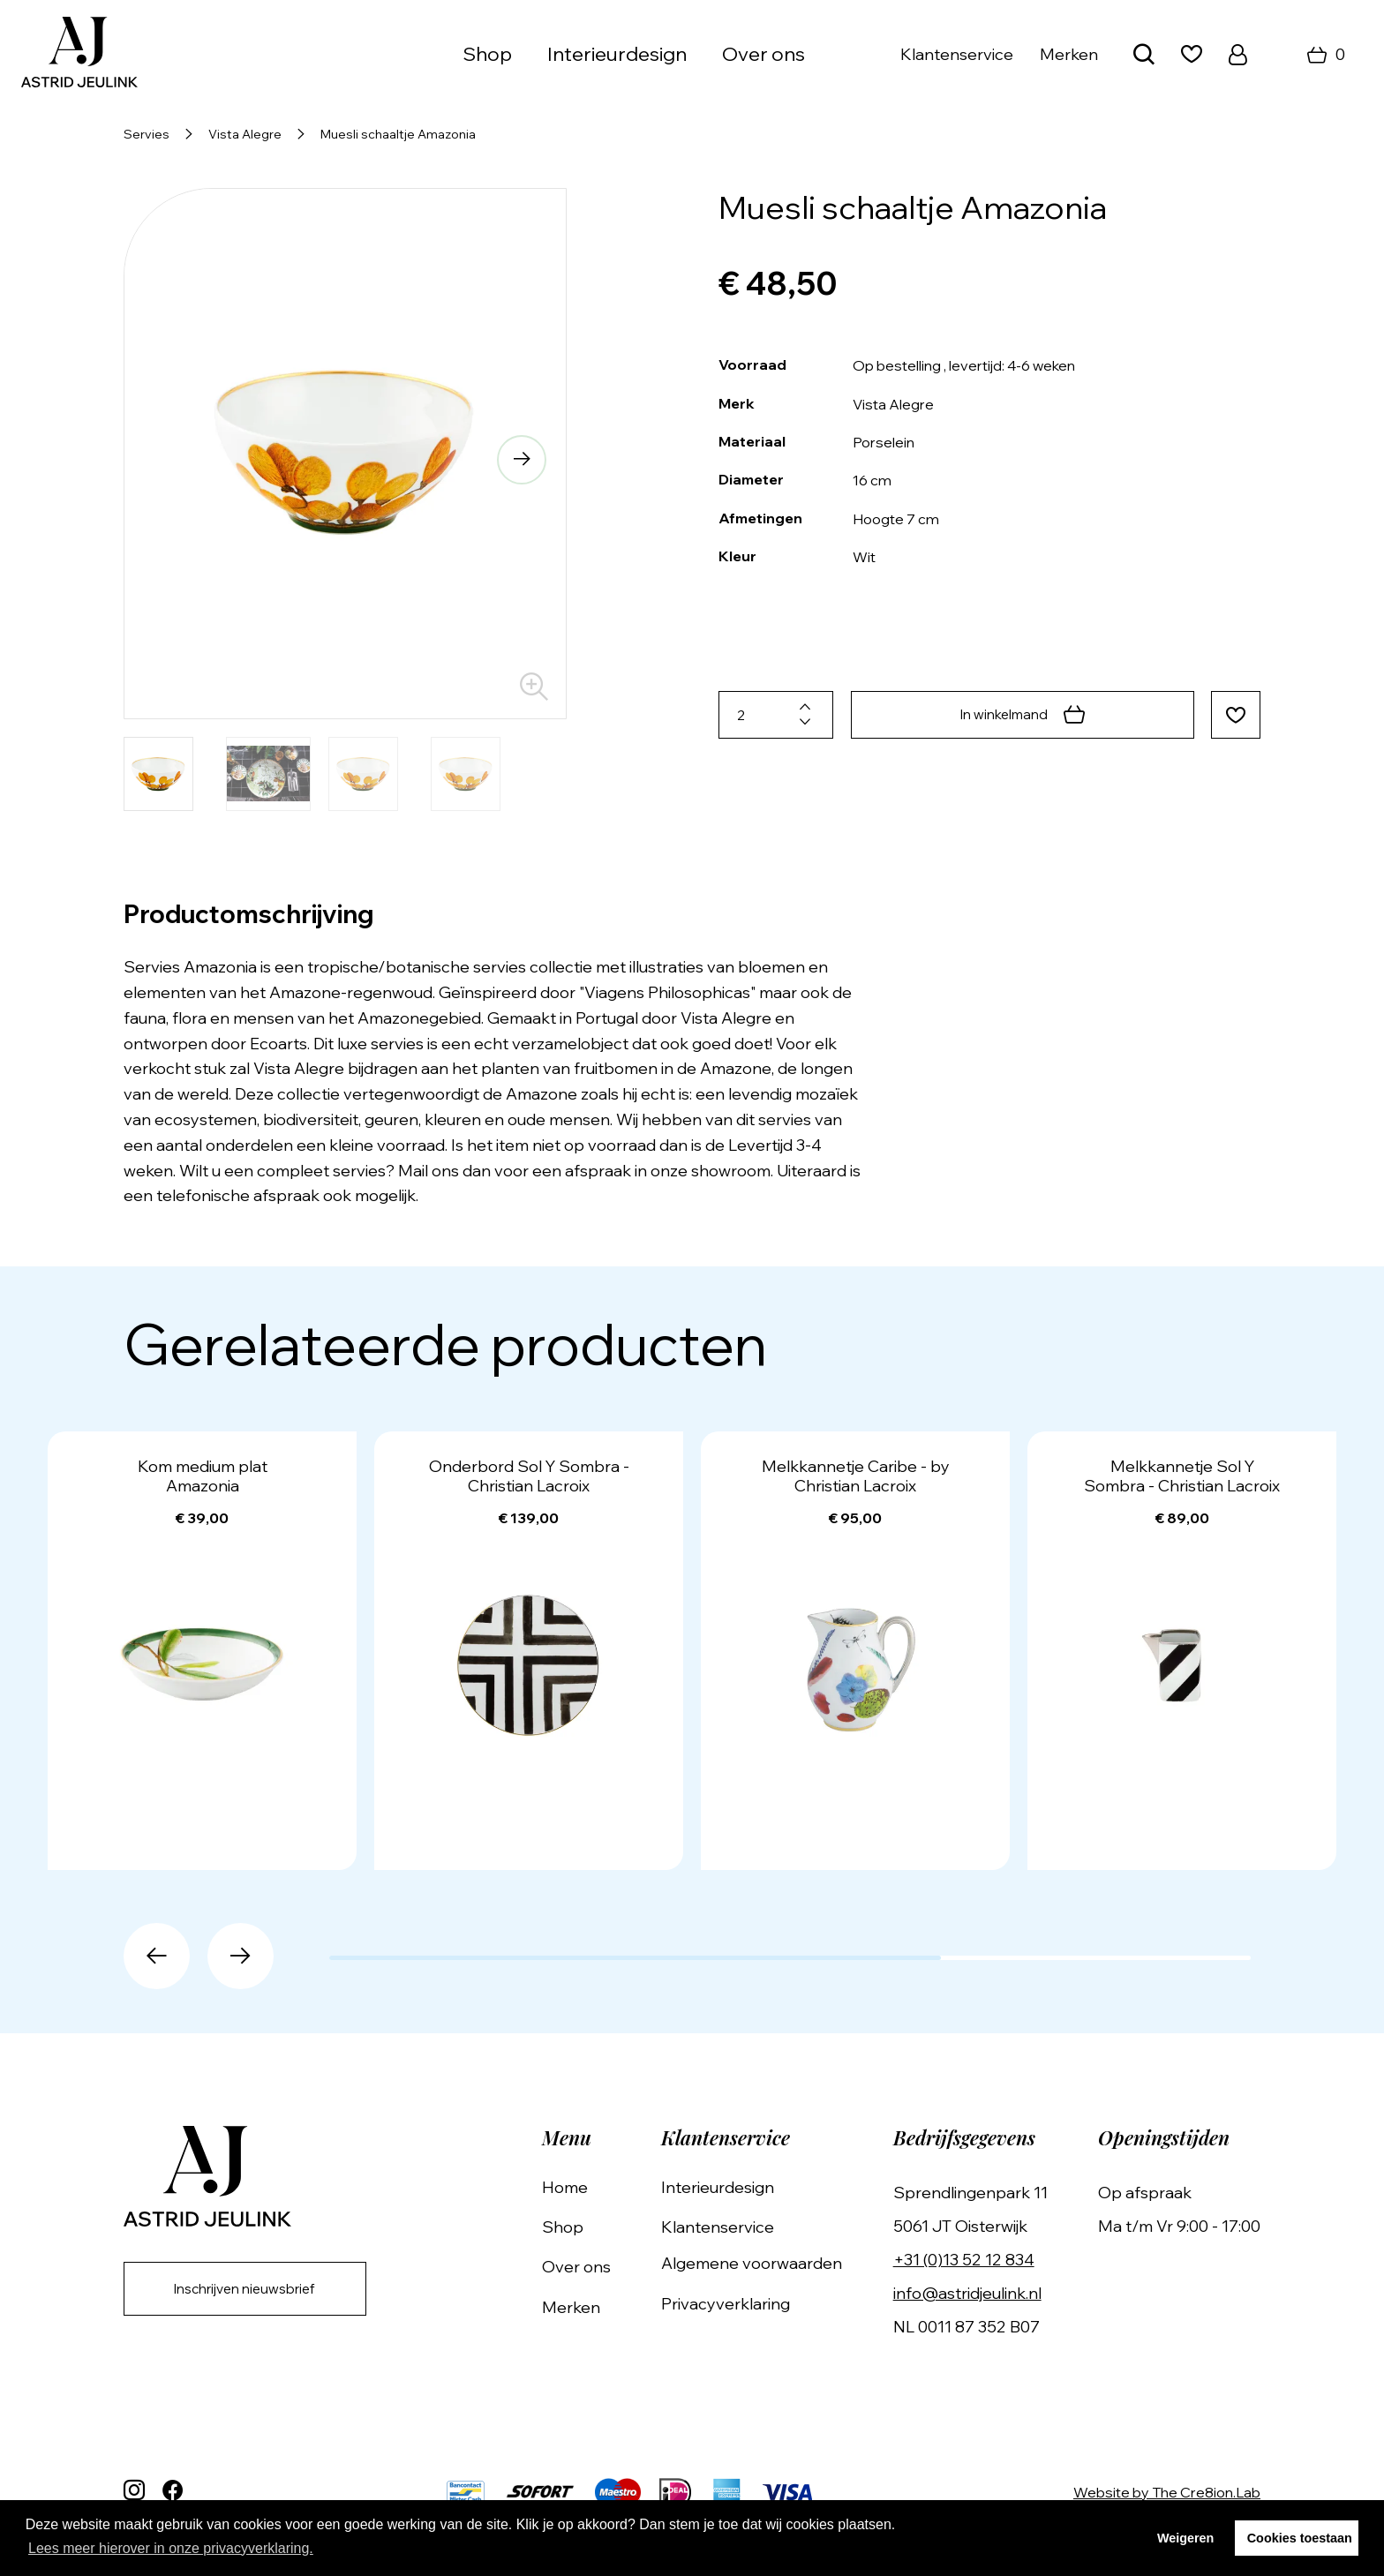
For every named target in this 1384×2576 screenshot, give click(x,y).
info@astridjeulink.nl (973, 2293)
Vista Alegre (245, 134)
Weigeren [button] (1186, 2538)
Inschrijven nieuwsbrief (252, 2291)
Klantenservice (956, 54)
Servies (146, 134)
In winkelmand (1020, 714)
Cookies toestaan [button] (1299, 2538)
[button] (519, 461)
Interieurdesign (617, 53)
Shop (487, 53)
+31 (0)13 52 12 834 (969, 2259)
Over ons (763, 53)
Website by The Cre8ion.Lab (1166, 2492)
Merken (1069, 54)
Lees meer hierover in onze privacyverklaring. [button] (170, 2548)
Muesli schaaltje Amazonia (398, 134)
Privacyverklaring (736, 2304)
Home (581, 2187)
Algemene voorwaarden (762, 2264)
